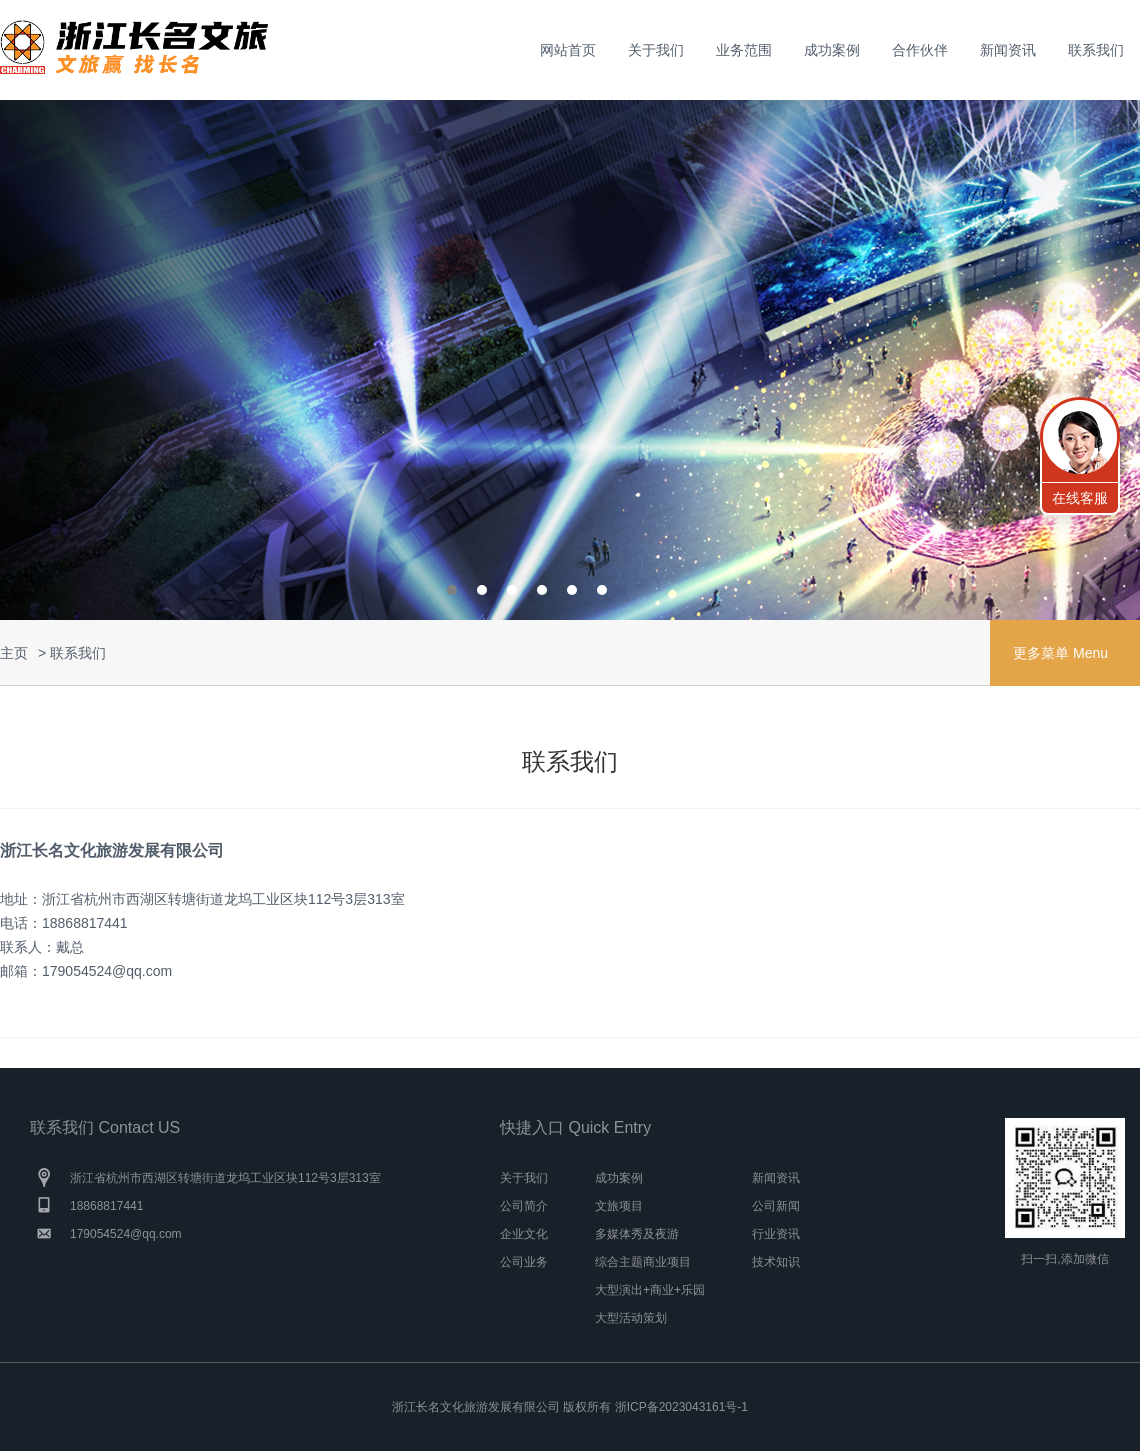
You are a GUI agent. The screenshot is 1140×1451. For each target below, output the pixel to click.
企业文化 (524, 1234)
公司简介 (524, 1206)
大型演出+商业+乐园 (650, 1290)
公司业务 (524, 1262)
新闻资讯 (1008, 50)
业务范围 (744, 50)
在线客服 (1080, 498)
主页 (14, 653)
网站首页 (568, 50)
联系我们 (1096, 50)
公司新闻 (776, 1206)
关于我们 (656, 50)
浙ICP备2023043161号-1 (681, 1407)
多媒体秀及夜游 (637, 1234)
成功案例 (832, 50)
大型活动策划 (631, 1318)
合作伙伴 (920, 50)
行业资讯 (776, 1234)
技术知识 (776, 1262)
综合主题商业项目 (643, 1262)
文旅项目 (619, 1206)
